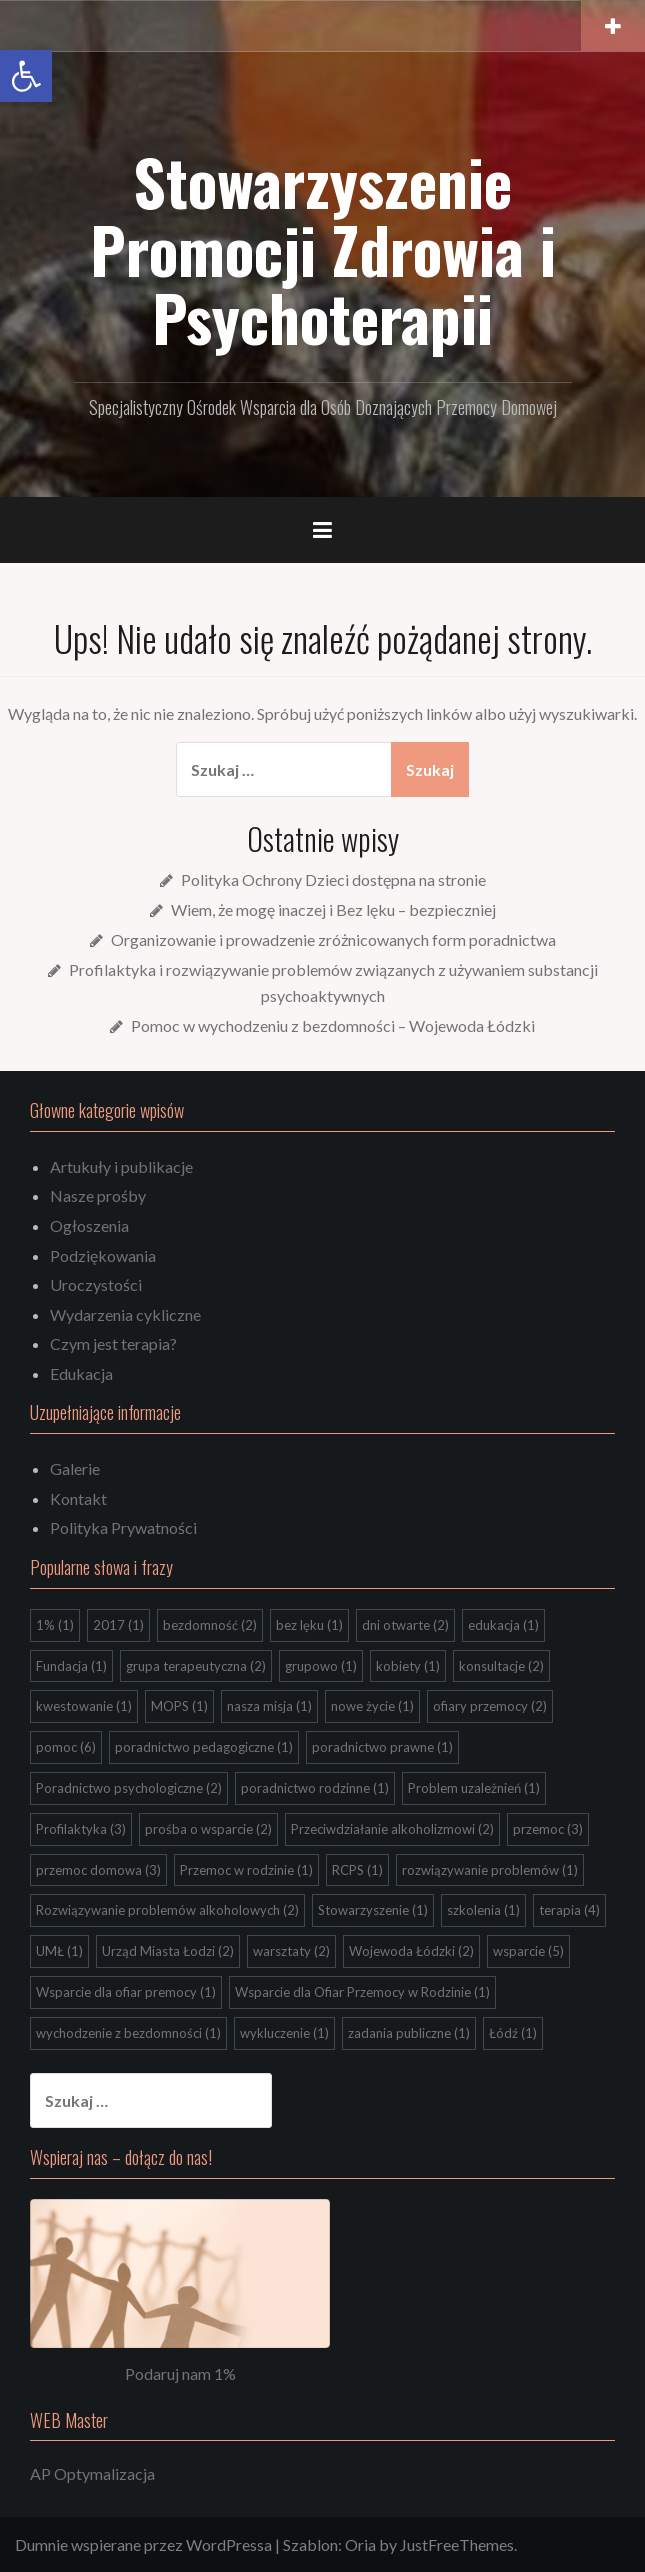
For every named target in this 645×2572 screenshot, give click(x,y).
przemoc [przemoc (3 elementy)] (548, 1829)
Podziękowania (103, 1255)
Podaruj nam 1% (180, 2373)
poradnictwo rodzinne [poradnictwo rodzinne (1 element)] (315, 1788)
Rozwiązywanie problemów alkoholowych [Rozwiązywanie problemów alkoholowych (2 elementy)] (167, 1910)
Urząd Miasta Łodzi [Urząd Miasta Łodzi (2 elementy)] (168, 1951)
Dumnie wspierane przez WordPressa (143, 2544)
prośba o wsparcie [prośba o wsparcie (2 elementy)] (208, 1829)
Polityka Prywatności (123, 1527)
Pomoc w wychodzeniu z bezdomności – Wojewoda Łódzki (333, 1025)
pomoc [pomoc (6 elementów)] (66, 1747)
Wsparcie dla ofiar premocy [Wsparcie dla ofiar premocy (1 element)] (126, 1992)
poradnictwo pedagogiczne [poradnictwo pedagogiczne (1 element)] (204, 1747)
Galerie (75, 1468)
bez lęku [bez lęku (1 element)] (309, 1625)
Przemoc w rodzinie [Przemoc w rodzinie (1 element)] (246, 1870)
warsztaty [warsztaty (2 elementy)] (291, 1951)
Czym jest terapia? (113, 1343)
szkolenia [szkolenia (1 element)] (483, 1910)
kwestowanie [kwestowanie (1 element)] (84, 1706)
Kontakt (78, 1498)
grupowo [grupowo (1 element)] (321, 1666)
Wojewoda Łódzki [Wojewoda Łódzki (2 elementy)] (411, 1951)
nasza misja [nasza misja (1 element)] (269, 1706)
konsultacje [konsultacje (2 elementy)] (501, 1666)
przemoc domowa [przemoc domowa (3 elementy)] (98, 1870)
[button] (26, 76)
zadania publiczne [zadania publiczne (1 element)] (409, 2033)
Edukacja (81, 1373)
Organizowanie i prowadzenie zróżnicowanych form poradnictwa (333, 939)
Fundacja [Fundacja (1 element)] (71, 1666)
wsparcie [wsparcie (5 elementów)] (528, 1951)
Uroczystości (96, 1284)
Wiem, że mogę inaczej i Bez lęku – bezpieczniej (333, 909)
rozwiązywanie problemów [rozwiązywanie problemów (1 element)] (490, 1870)
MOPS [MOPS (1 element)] (179, 1706)
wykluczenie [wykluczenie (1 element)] (284, 2033)
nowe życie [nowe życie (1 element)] (372, 1706)
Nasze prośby (98, 1195)
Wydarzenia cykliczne (125, 1314)
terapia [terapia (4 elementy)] (569, 1910)
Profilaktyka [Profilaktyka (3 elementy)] (81, 1829)
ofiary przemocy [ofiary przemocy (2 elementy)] (490, 1706)
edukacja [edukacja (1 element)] (503, 1625)
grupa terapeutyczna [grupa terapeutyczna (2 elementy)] (196, 1666)
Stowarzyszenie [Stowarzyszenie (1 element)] (373, 1910)
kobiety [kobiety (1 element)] (408, 1666)
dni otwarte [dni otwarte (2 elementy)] (405, 1625)
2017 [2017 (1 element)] (118, 1625)
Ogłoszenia (89, 1225)
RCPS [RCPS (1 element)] (357, 1870)
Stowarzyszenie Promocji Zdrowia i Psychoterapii (323, 249)
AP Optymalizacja (92, 2473)
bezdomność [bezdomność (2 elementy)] (210, 1625)
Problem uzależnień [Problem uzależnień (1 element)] (474, 1788)
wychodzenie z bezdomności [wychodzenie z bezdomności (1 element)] (128, 2033)
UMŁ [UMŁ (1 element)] (59, 1951)
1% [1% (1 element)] (55, 1625)
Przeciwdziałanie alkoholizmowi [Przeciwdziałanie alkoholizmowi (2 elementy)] (392, 1829)
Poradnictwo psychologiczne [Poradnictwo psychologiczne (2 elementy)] (129, 1788)
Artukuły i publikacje (121, 1166)
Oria (360, 2544)
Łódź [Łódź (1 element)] (513, 2033)
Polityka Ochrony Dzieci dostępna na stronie (333, 879)
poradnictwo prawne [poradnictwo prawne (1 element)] (382, 1747)
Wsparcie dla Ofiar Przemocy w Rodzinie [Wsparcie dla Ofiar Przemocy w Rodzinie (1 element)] (362, 1992)
